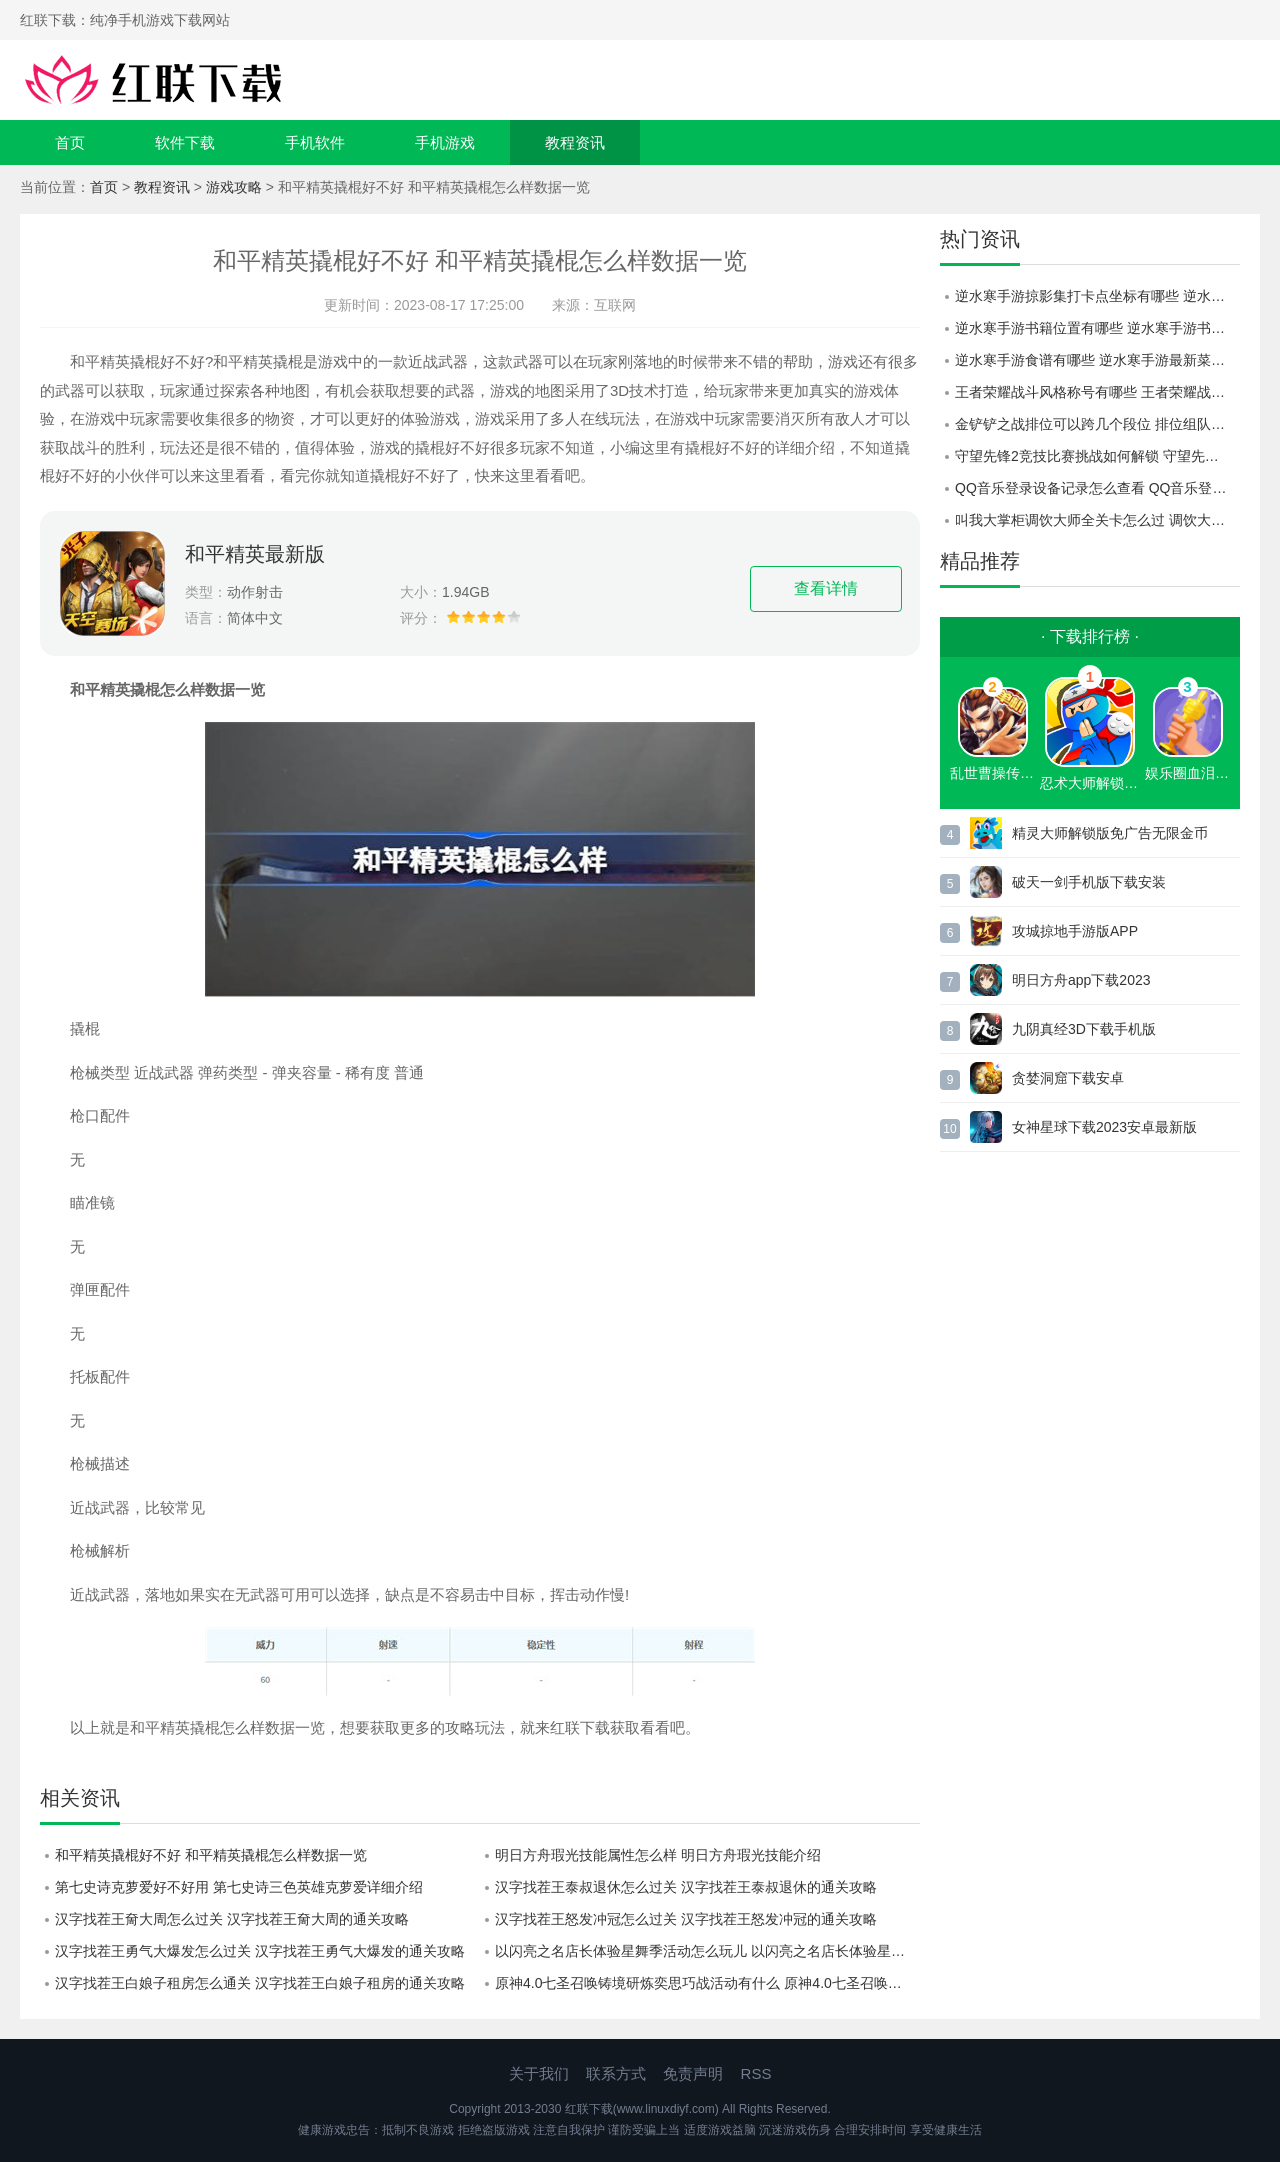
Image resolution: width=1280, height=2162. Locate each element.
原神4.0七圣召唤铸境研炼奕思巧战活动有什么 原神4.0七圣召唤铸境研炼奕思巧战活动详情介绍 (707, 1983)
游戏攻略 (234, 187)
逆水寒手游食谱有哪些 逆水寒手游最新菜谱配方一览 (1097, 360)
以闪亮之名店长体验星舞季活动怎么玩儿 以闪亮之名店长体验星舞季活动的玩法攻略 (707, 1951)
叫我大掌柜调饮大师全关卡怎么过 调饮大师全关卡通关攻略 (1097, 520)
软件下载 (185, 142)
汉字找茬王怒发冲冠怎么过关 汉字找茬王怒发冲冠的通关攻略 (686, 1919)
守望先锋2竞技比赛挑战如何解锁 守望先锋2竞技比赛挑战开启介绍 (1097, 456)
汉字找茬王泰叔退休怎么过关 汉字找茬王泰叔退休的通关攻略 (686, 1887)
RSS (756, 2073)
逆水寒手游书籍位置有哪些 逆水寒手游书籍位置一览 (1097, 328)
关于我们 (539, 2073)
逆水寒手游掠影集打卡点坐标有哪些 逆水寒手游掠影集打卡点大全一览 (1097, 296)
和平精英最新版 (255, 554)
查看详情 (826, 588)
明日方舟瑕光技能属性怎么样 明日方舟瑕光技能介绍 (658, 1855)
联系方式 (616, 2073)
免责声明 (693, 2073)
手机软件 (315, 142)
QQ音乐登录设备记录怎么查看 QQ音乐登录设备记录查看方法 (1097, 488)
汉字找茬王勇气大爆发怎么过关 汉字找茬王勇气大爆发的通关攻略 (260, 1951)
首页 (70, 142)
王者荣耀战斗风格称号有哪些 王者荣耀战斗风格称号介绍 (1097, 392)
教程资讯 (575, 142)
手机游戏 (445, 142)
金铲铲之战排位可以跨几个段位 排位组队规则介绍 (1097, 424)
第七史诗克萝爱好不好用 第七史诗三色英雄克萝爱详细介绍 (239, 1887)
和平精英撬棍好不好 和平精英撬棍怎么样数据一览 (211, 1855)
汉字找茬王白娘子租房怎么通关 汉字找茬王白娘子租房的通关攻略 (260, 1983)
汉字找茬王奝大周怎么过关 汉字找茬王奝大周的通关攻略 (232, 1919)
